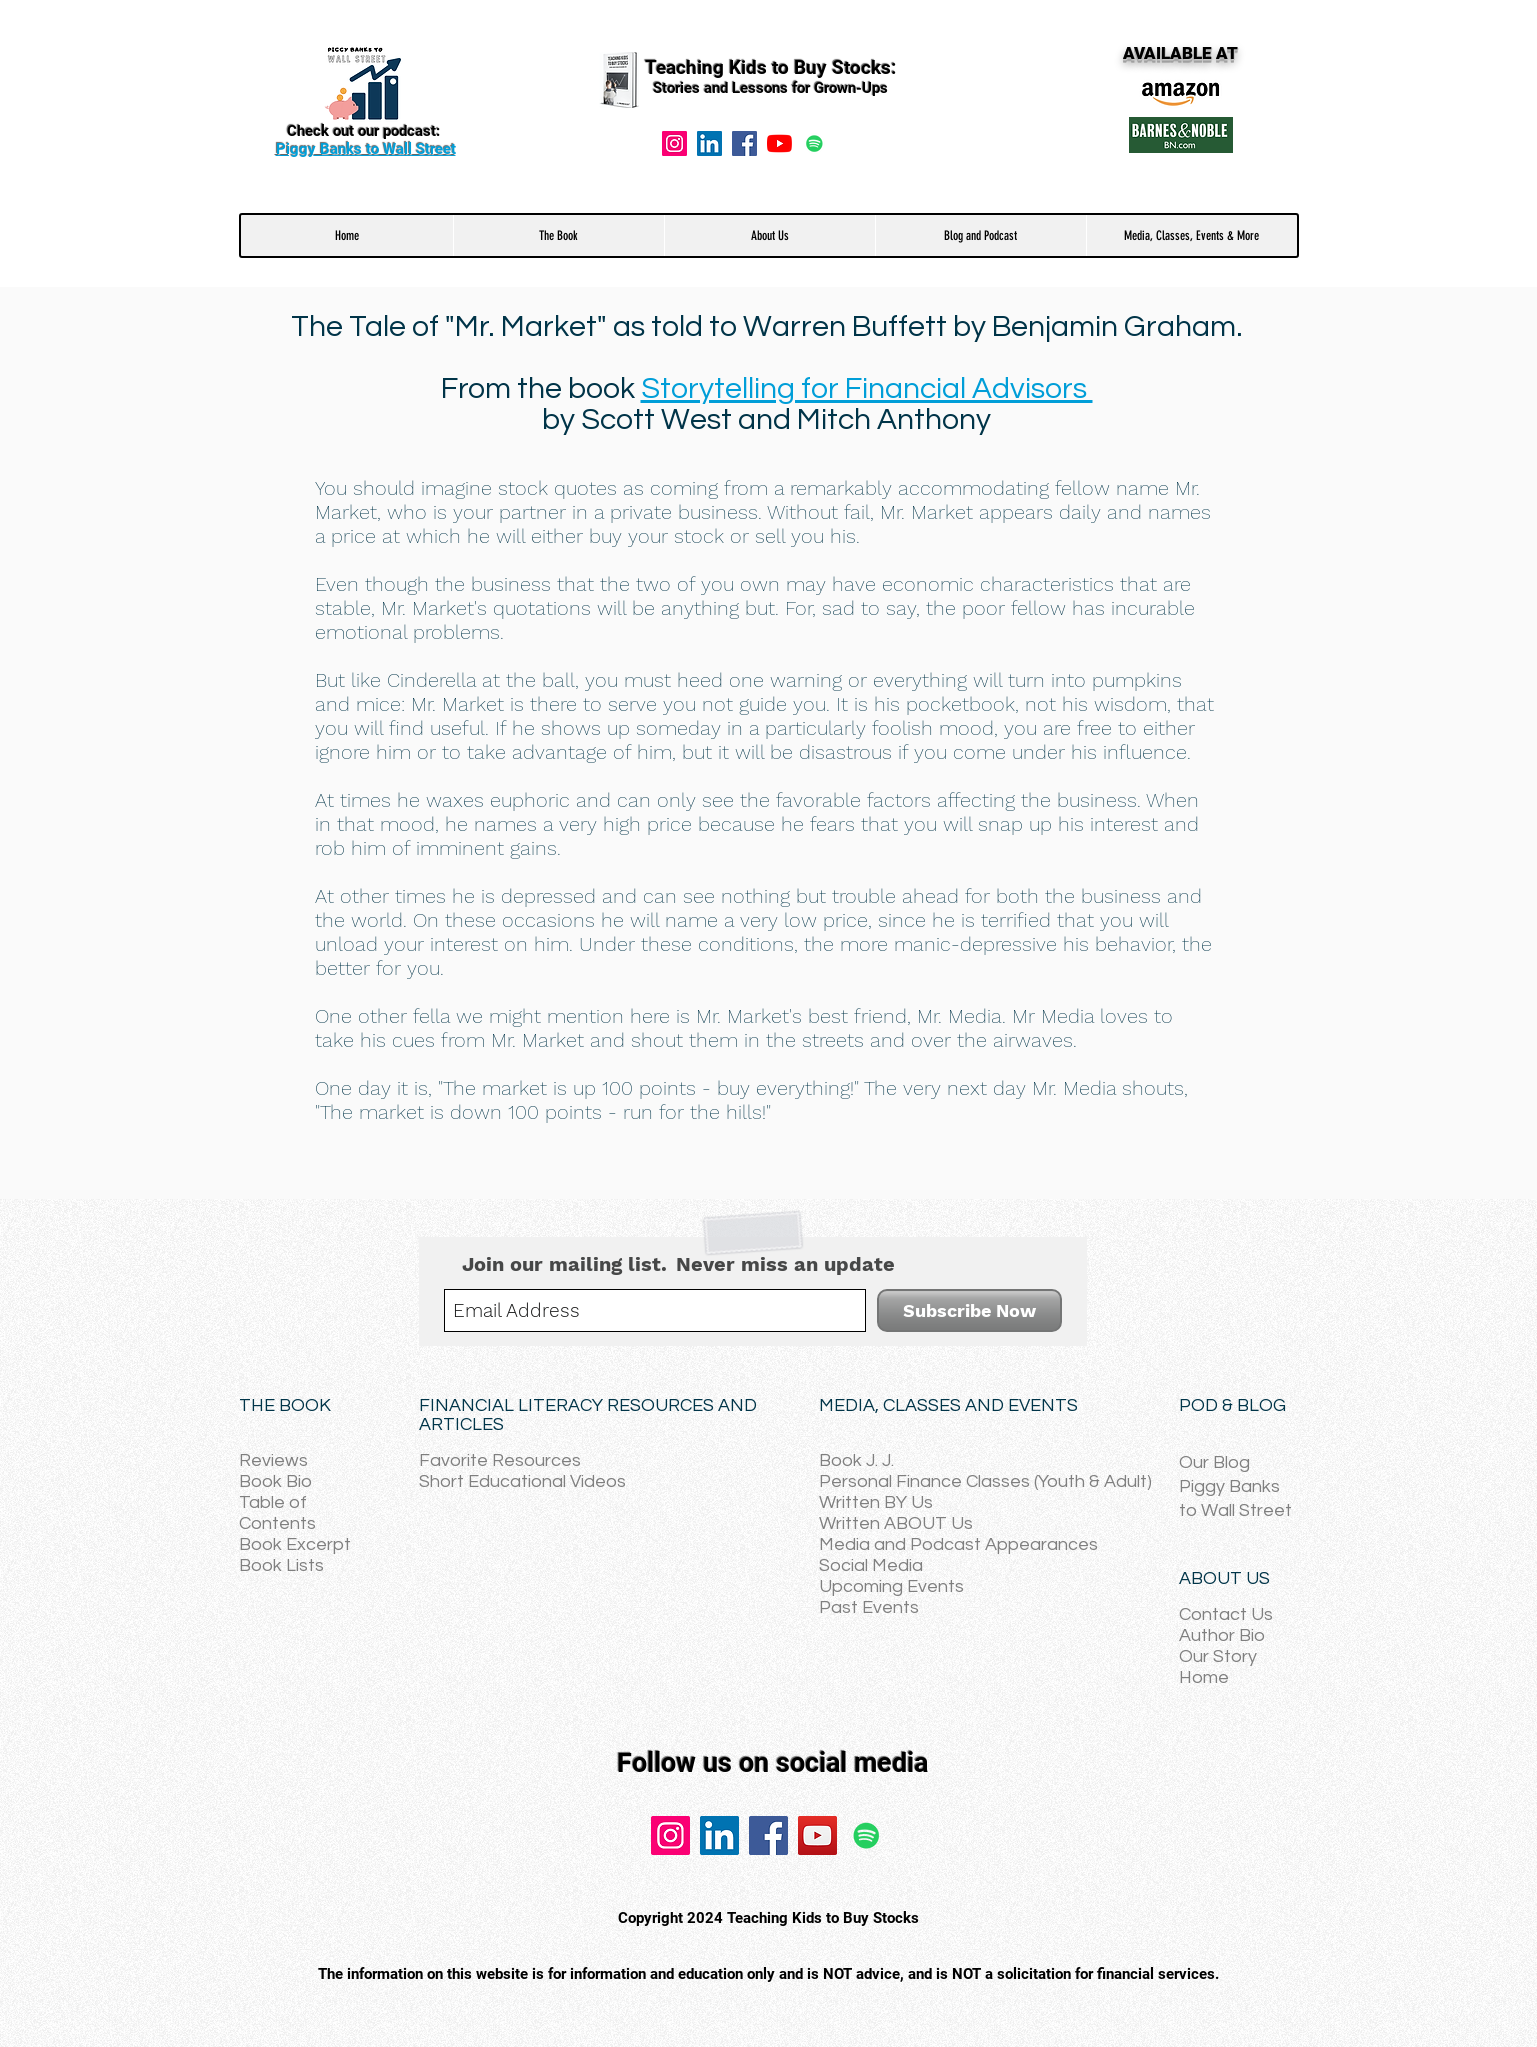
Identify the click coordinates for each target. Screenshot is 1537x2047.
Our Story (1218, 1656)
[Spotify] (814, 143)
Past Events (869, 1607)
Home (1204, 1677)
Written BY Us (876, 1502)
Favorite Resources (500, 1460)
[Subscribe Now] (969, 1310)
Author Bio (1222, 1635)
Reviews (273, 1460)
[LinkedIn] (719, 1835)
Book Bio (275, 1481)
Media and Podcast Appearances (958, 1544)
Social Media (871, 1565)
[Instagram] (674, 143)
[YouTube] (779, 143)
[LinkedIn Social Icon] (709, 143)
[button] (558, 235)
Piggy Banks (1229, 1486)
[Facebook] (744, 143)
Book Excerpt (295, 1544)
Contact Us (1226, 1614)
